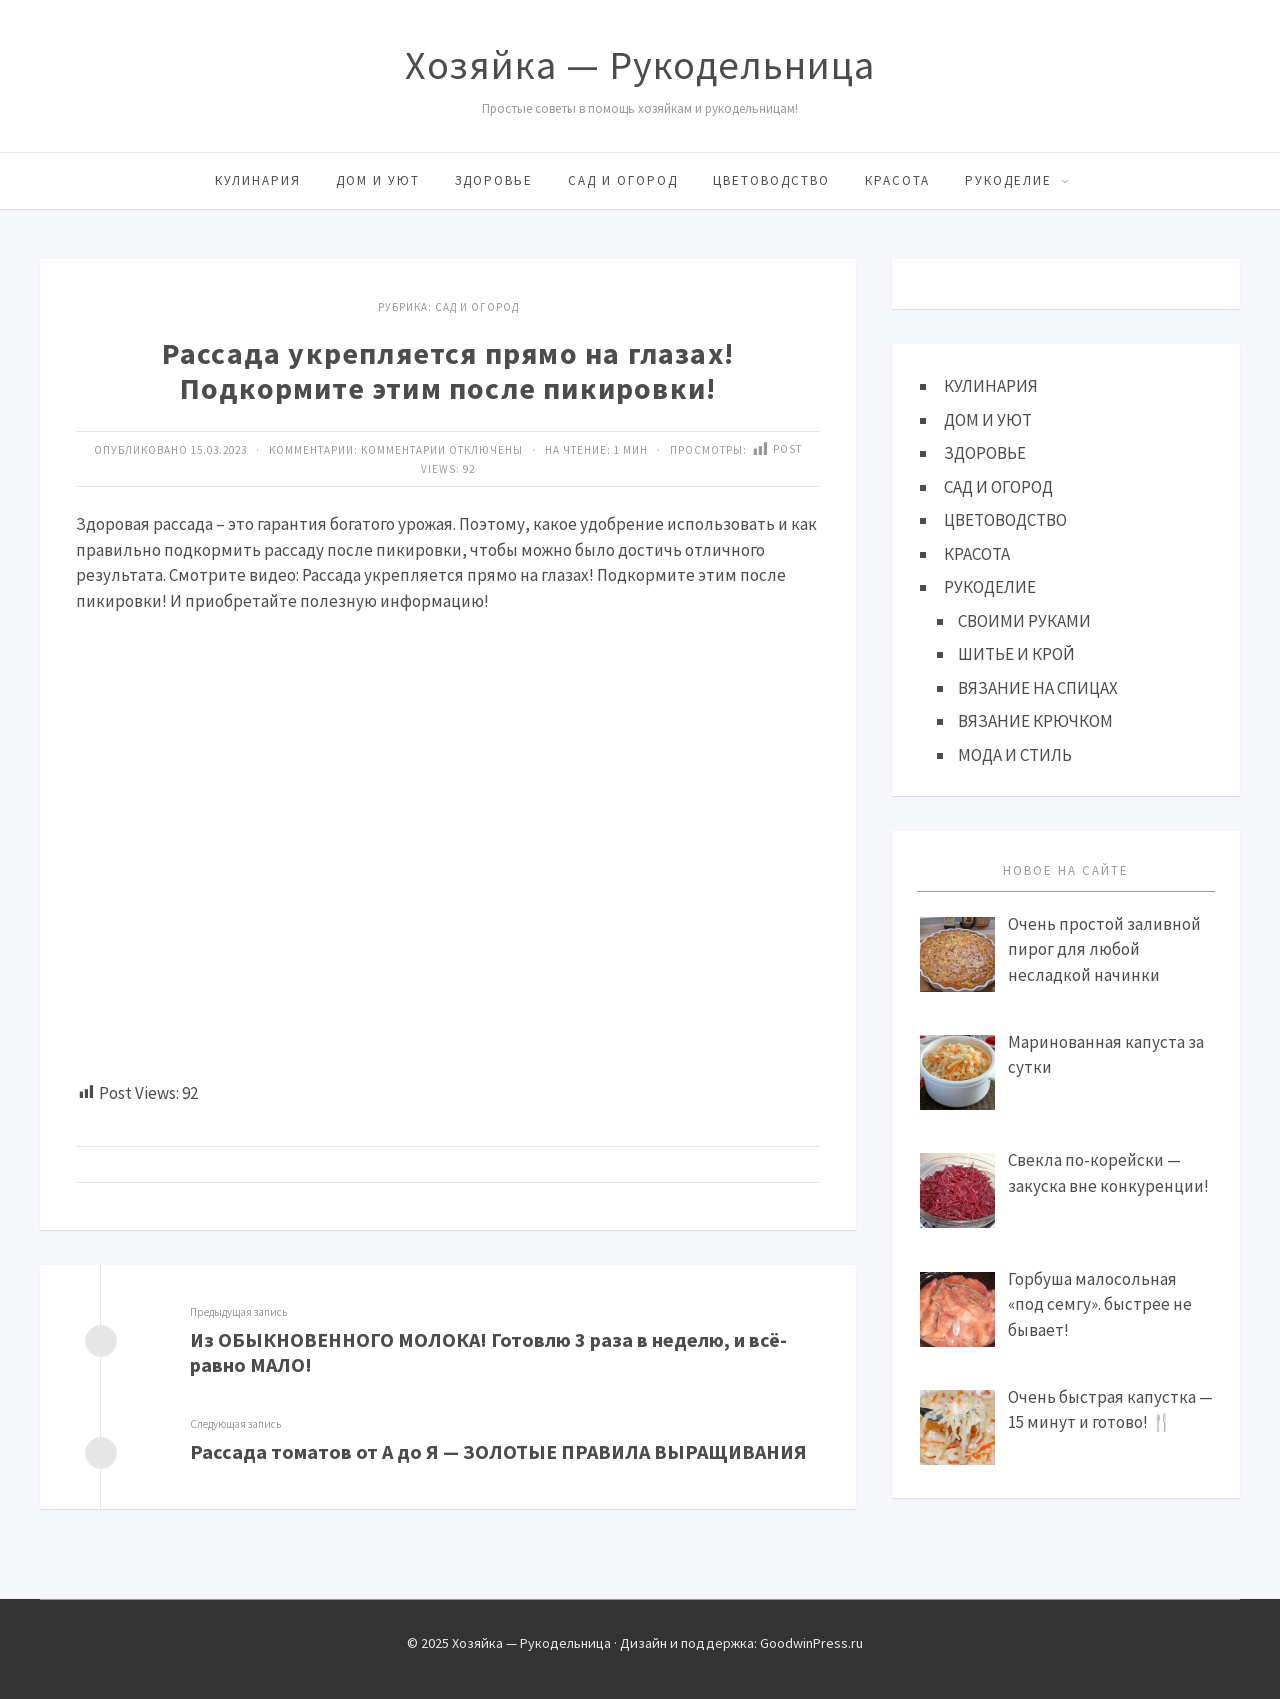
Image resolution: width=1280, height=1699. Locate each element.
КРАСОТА (897, 180)
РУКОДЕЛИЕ (1008, 180)
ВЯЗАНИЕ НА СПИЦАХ (1038, 688)
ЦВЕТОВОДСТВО (771, 180)
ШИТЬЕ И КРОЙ (1016, 654)
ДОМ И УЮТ (378, 180)
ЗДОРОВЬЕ (494, 180)
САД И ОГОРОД (623, 180)
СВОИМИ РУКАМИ (1024, 621)
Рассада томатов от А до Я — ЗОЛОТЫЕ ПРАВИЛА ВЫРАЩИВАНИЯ (498, 1451)
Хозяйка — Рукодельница (640, 65)
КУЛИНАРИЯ (258, 180)
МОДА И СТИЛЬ (1015, 755)
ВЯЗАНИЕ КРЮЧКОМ (1035, 721)
